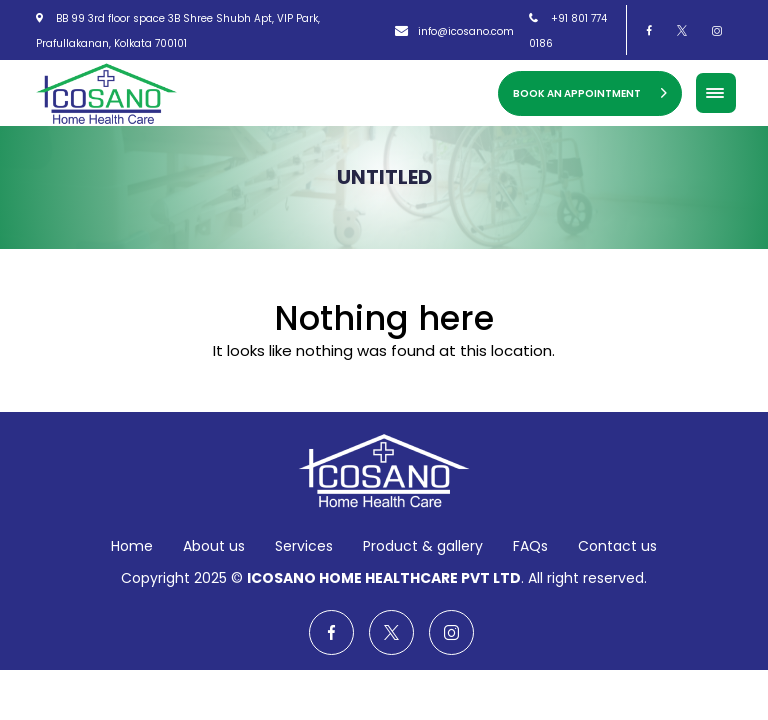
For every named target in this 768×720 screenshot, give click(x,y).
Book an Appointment (590, 93)
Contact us (617, 546)
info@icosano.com (454, 31)
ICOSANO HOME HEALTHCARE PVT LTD (384, 578)
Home (132, 546)
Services (304, 546)
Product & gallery (423, 546)
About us (214, 546)
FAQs (530, 546)
